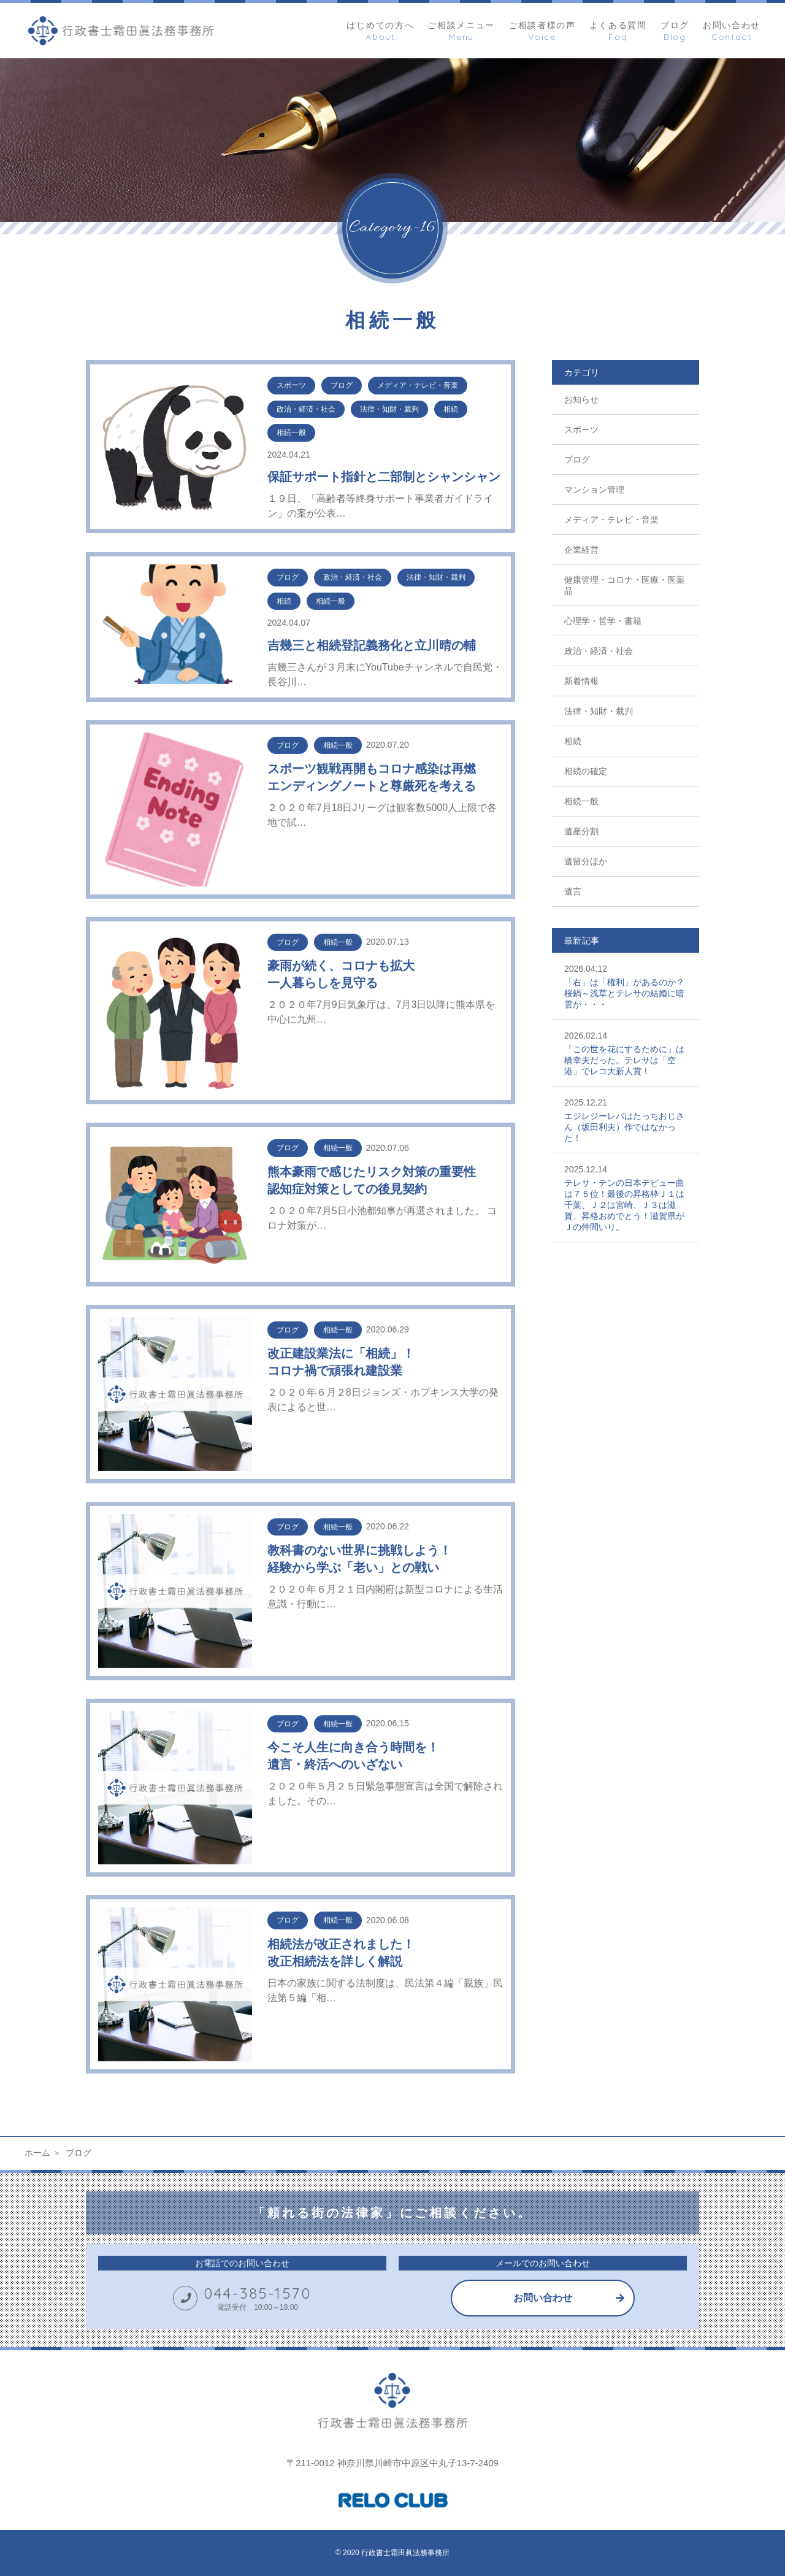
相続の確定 (585, 771)
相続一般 (581, 801)
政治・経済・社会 (598, 651)
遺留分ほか (585, 861)
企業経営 (581, 550)
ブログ (577, 459)
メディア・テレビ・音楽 (611, 520)
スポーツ (581, 429)
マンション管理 (594, 489)
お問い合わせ (542, 2298)
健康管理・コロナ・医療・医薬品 (624, 585)
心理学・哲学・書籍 (602, 621)
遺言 (572, 891)
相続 (572, 741)
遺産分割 (581, 831)
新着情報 (581, 681)
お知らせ (581, 399)
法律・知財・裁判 (598, 711)
